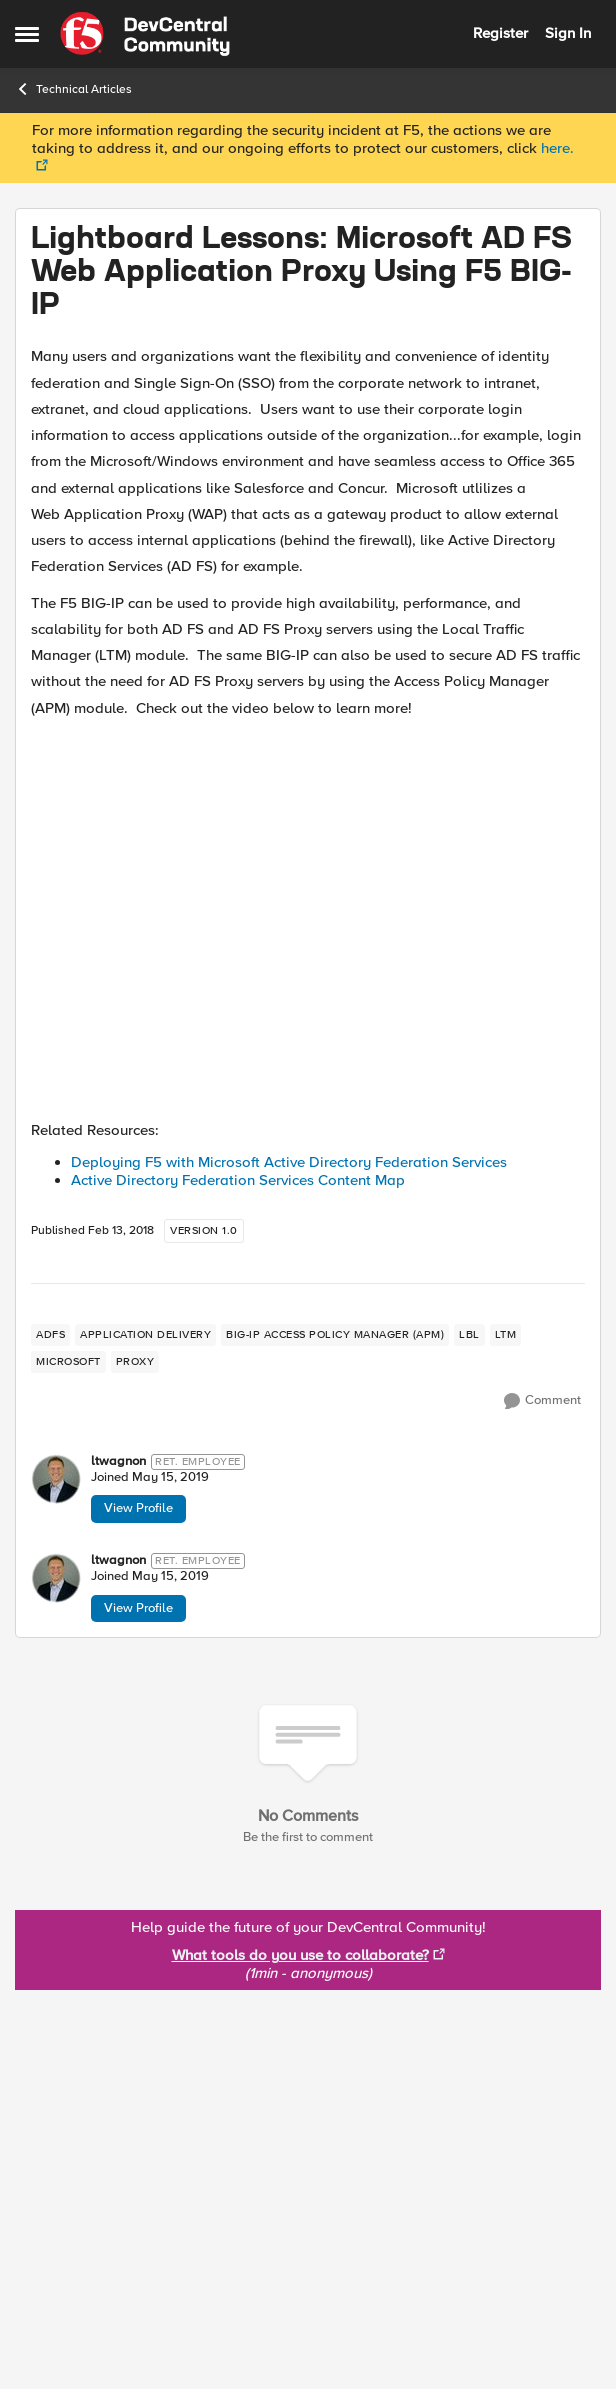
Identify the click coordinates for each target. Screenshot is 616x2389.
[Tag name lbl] (469, 1335)
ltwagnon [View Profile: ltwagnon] (118, 1461)
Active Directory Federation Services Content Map (238, 1180)
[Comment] (542, 1401)
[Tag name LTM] (506, 1335)
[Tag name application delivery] (145, 1335)
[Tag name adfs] (50, 1335)
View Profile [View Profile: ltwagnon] (138, 1508)
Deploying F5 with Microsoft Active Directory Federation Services (289, 1162)
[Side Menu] (27, 34)
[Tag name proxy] (135, 1362)
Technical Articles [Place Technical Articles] (73, 89)
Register (500, 33)
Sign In (568, 33)
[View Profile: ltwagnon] (56, 1479)
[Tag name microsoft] (68, 1362)
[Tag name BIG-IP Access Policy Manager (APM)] (335, 1335)
